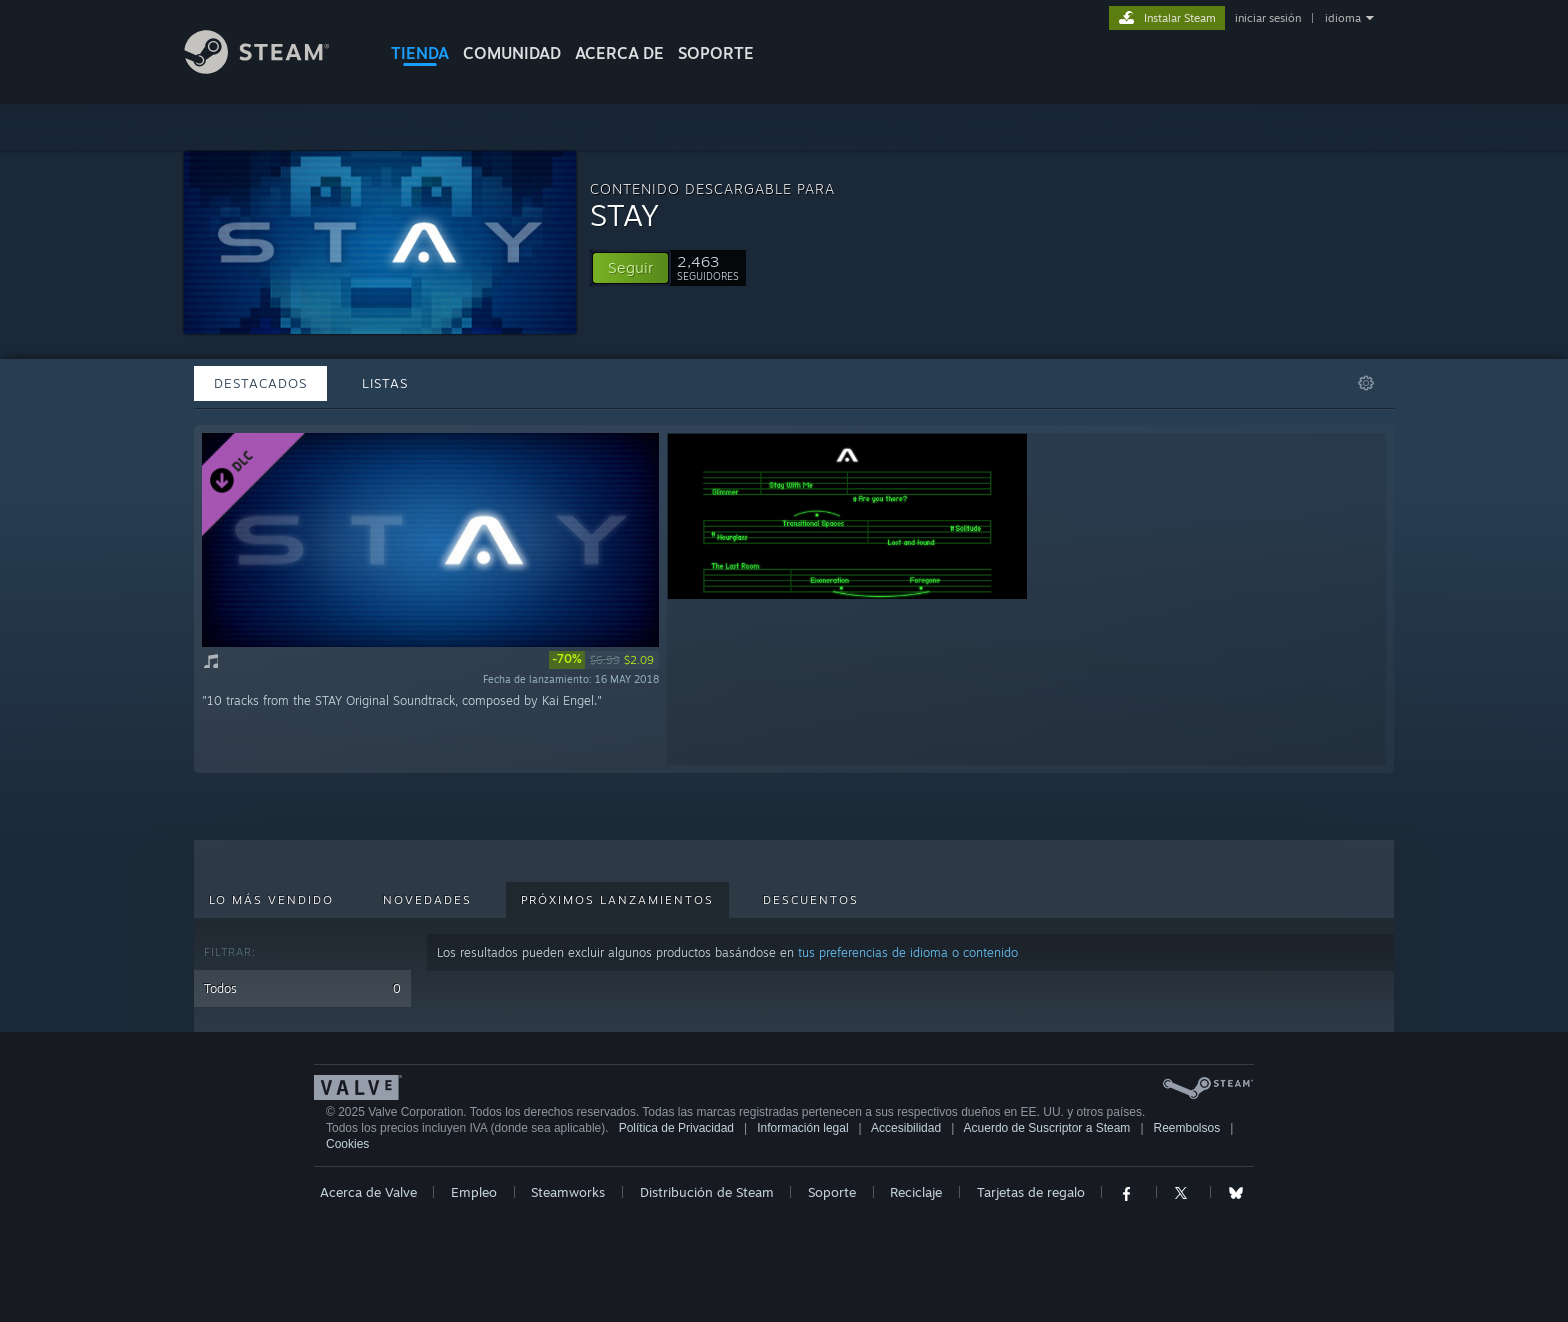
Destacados (260, 383)
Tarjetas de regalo (1031, 1192)
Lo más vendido (271, 900)
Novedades (427, 900)
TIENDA (420, 53)
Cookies (347, 1144)
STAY (624, 214)
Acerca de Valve (368, 1192)
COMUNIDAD (512, 53)
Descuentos (811, 900)
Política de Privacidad (676, 1128)
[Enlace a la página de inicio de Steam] (272, 68)
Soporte (832, 1192)
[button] (630, 268)
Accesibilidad (906, 1128)
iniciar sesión (1268, 18)
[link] (604, 660)
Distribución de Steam (707, 1192)
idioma (1343, 18)
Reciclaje (916, 1192)
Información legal (802, 1128)
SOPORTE (716, 53)
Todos (302, 988)
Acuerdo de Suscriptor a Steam (1047, 1128)
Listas (385, 383)
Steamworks (568, 1192)
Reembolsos (1187, 1128)
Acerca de (619, 53)
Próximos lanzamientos (617, 900)
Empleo (474, 1192)
